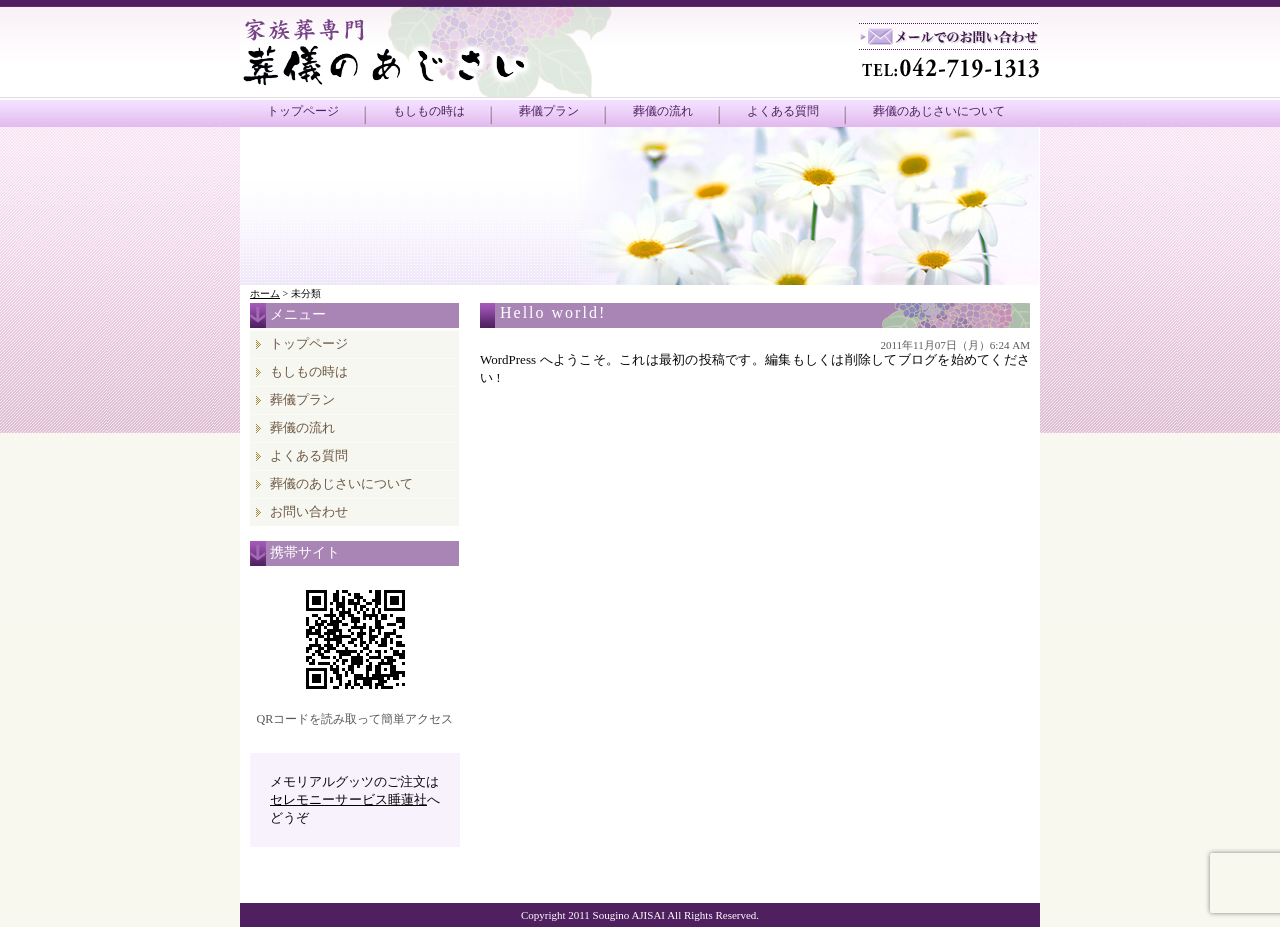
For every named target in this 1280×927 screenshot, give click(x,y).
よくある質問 (783, 111)
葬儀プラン (549, 111)
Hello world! (553, 312)
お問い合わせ (309, 511)
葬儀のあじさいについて (939, 111)
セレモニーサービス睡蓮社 (348, 799)
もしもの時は (429, 111)
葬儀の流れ (663, 111)
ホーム (265, 293)
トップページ (303, 111)
